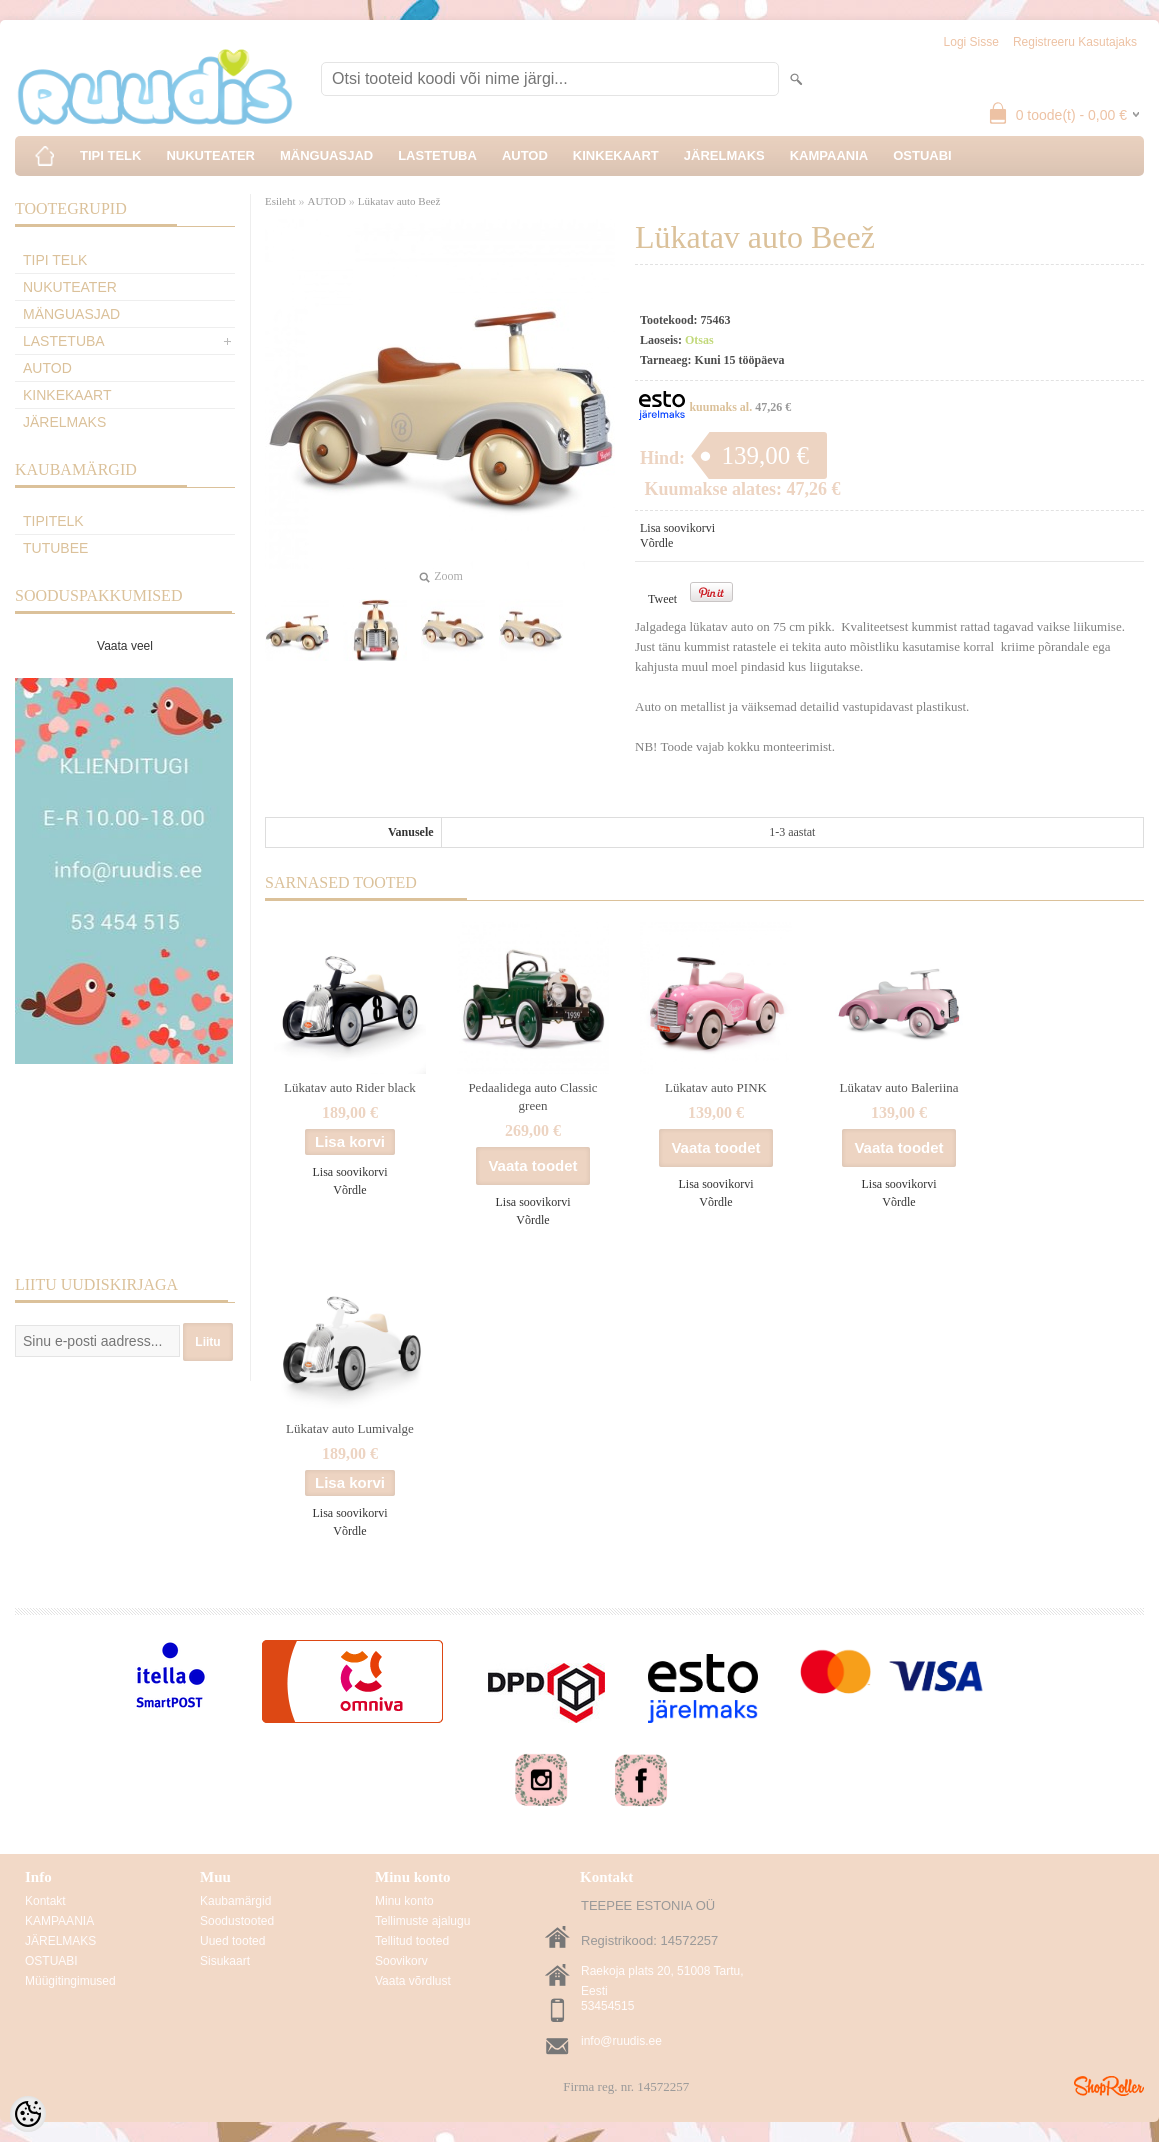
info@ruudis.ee (621, 2041)
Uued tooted (232, 1941)
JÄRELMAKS (724, 155)
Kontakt (45, 1901)
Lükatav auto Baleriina (898, 1087)
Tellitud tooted (412, 1941)
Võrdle (656, 543)
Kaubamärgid (235, 1901)
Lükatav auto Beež (399, 201)
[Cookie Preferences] (28, 2114)
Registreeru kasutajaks (1075, 42)
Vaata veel (125, 646)
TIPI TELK (110, 155)
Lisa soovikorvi (677, 528)
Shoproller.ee (1109, 2086)
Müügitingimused (70, 1981)
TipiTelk (53, 521)
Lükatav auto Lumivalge (350, 1428)
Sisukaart (225, 1961)
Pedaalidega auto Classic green (532, 1096)
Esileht (280, 201)
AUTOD (525, 155)
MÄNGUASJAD (326, 155)
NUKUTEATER (210, 155)
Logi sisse (971, 42)
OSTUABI (922, 155)
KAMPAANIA (829, 155)
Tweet (662, 599)
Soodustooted (237, 1921)
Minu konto (404, 1901)
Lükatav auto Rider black (350, 1087)
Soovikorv (401, 1961)
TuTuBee (55, 548)
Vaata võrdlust (413, 1981)
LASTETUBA (437, 155)
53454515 (607, 2006)
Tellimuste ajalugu (422, 1921)
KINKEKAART (616, 155)
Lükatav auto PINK (716, 1087)
